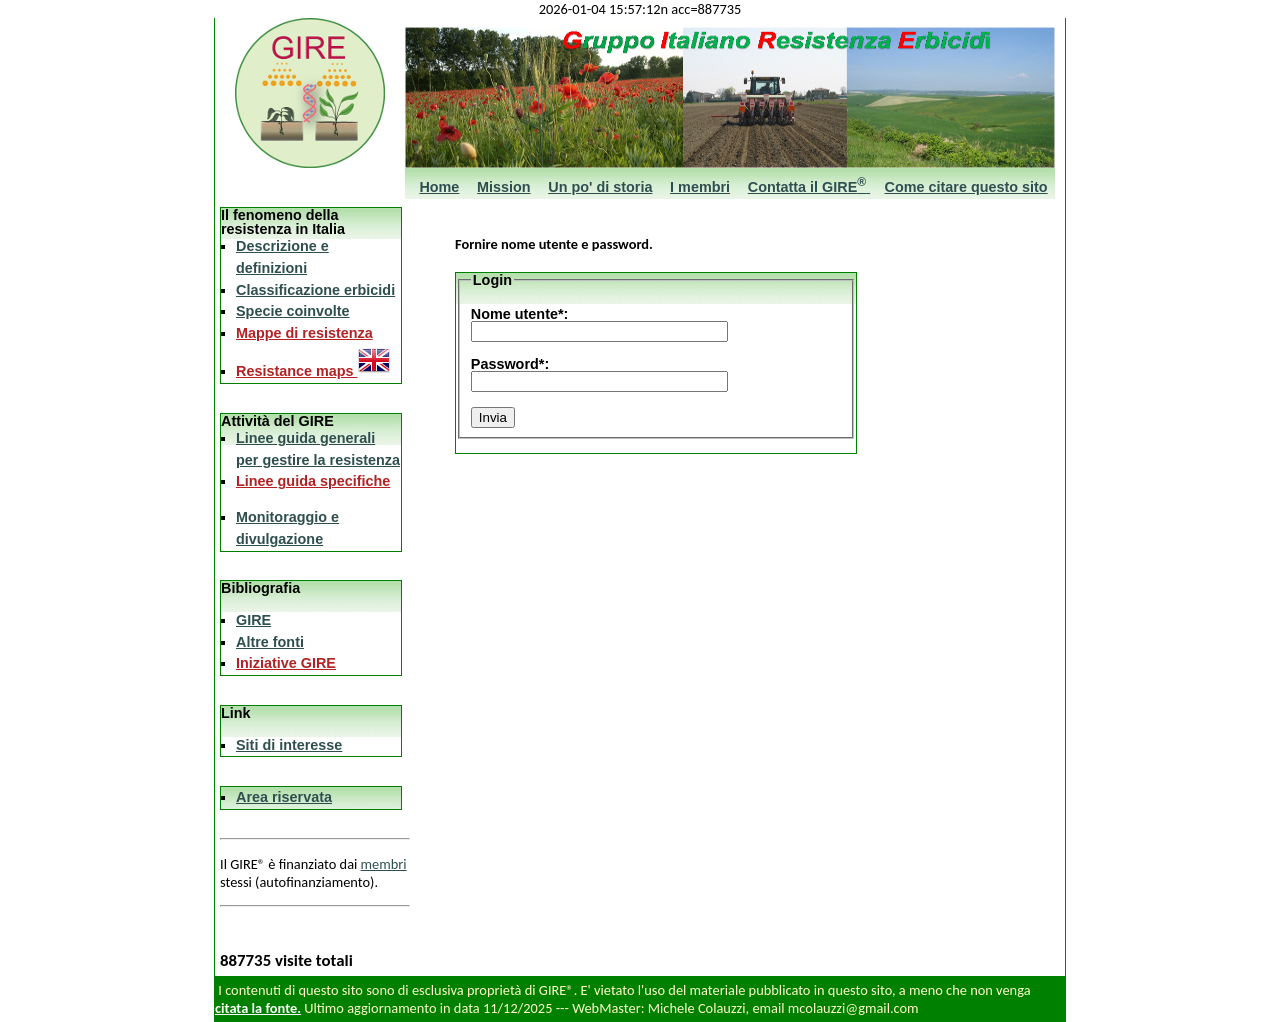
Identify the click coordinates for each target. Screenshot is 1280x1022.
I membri (700, 187)
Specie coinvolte (293, 311)
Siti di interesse (289, 745)
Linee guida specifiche (313, 481)
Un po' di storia (600, 187)
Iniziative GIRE (286, 663)
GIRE (253, 620)
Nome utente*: (520, 314)
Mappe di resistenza (304, 333)
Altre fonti (270, 642)
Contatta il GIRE (809, 187)
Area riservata (284, 797)
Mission (504, 187)
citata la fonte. (258, 1008)
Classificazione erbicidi (315, 290)
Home (439, 187)
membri (384, 864)
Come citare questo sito (966, 187)
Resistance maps (313, 371)
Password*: (510, 364)
